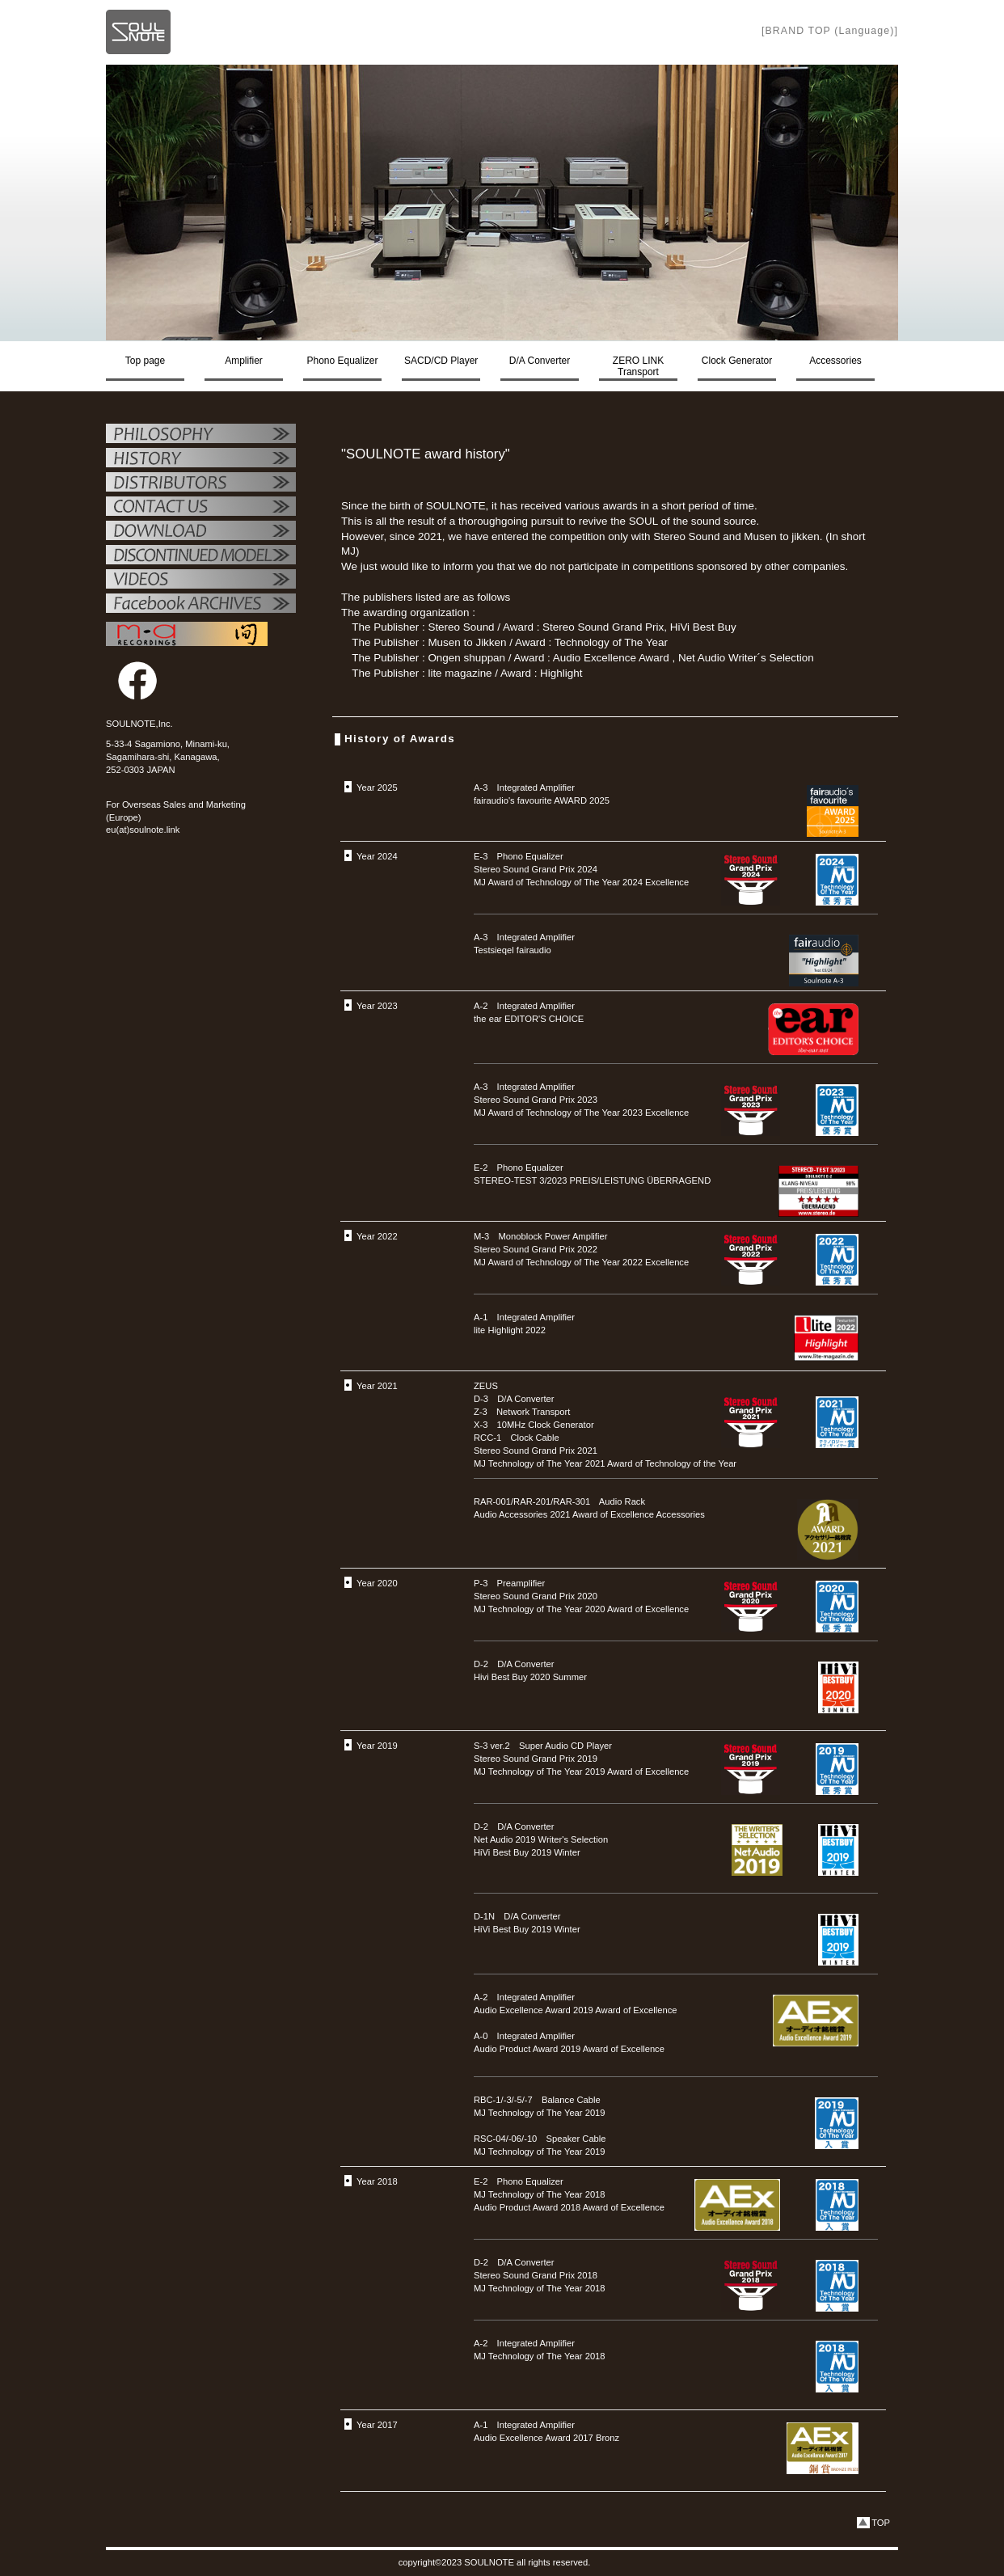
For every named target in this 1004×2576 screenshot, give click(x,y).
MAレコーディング (187, 634)
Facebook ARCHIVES (201, 604)
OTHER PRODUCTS (201, 556)
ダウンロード (201, 532)
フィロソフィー (201, 435)
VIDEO (201, 580)
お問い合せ (201, 507)
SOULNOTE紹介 (201, 459)
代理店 (201, 483)
